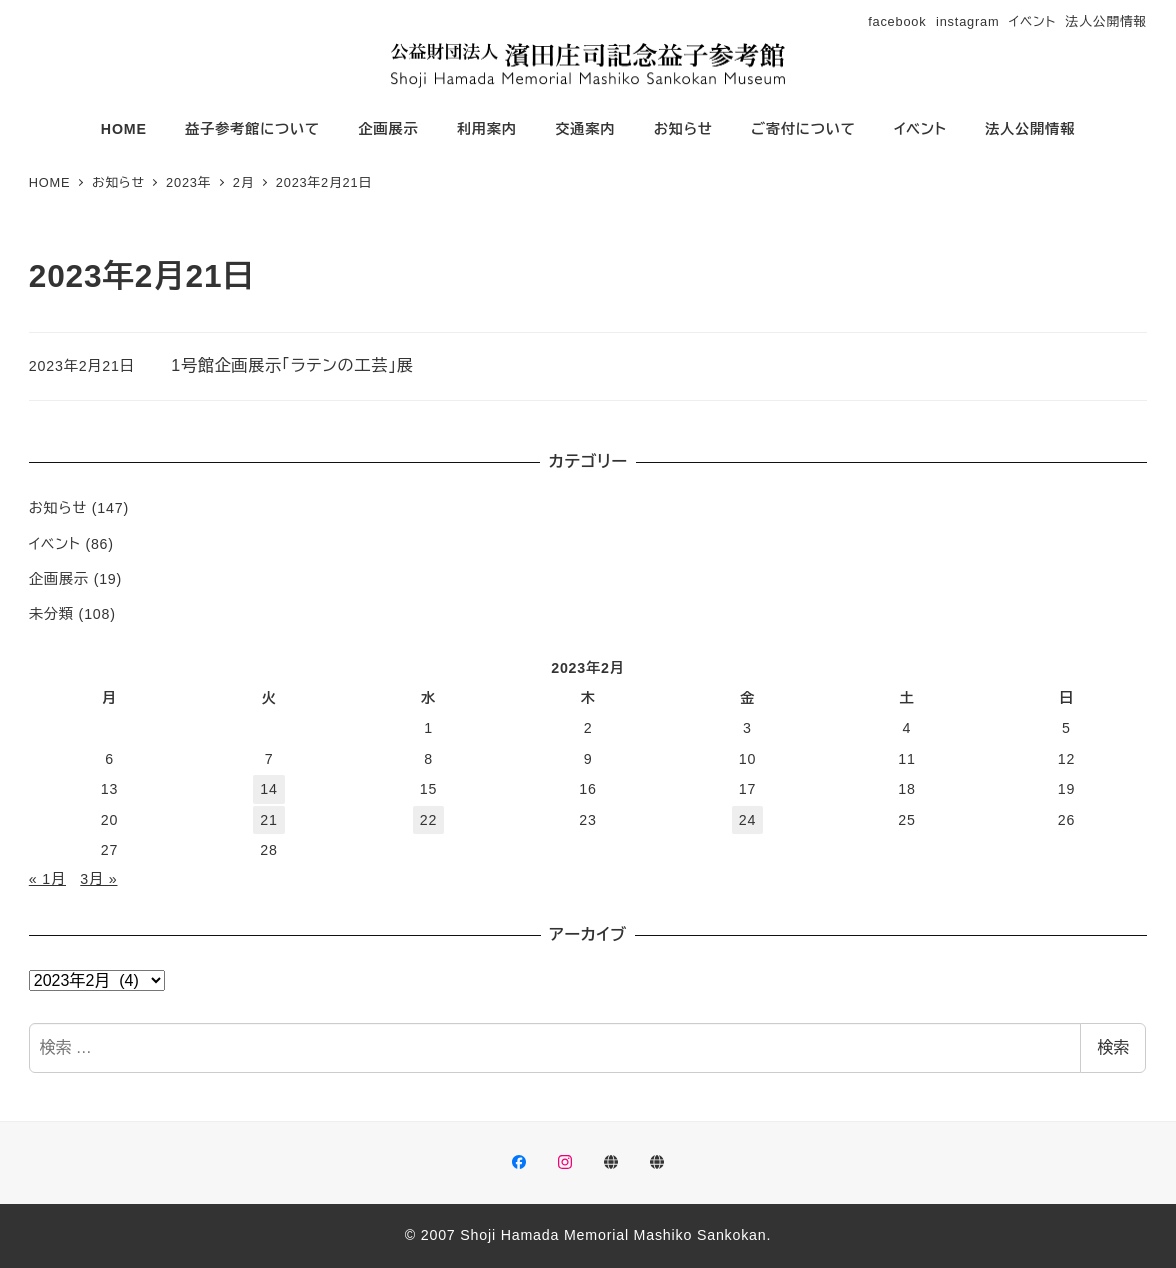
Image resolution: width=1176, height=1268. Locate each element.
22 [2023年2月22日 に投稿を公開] (428, 820)
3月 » (98, 879)
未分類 (51, 614)
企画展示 (59, 579)
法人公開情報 (1107, 21)
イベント (1032, 21)
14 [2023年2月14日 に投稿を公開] (268, 789)
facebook (897, 21)
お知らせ (58, 508)
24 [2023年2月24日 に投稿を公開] (747, 820)
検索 (1113, 1047)
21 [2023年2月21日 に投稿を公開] (268, 820)
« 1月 (47, 879)
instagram (967, 21)
